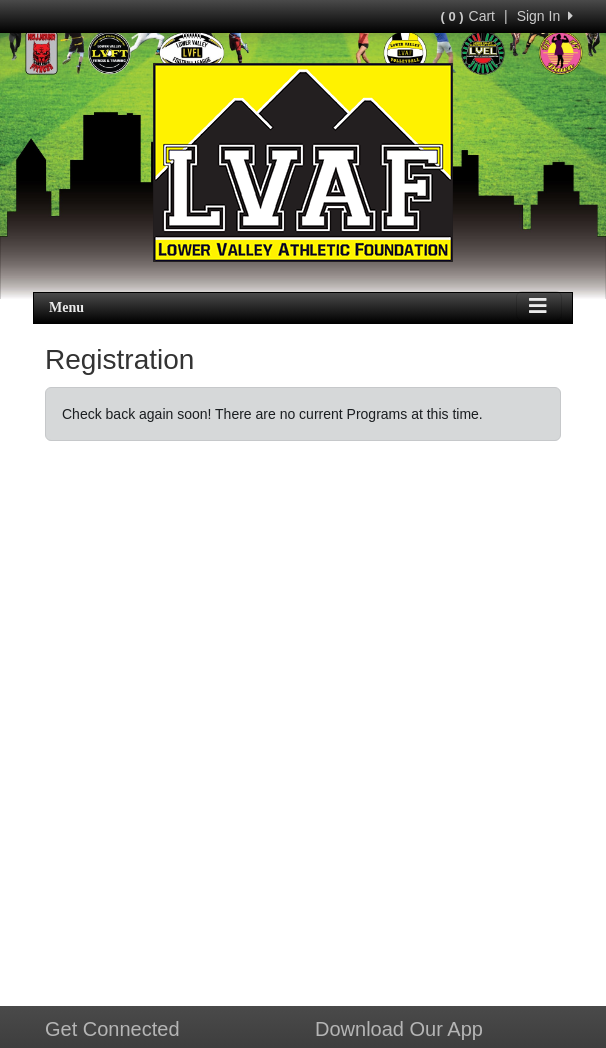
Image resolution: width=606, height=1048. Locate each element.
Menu (66, 307)
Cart (468, 16)
